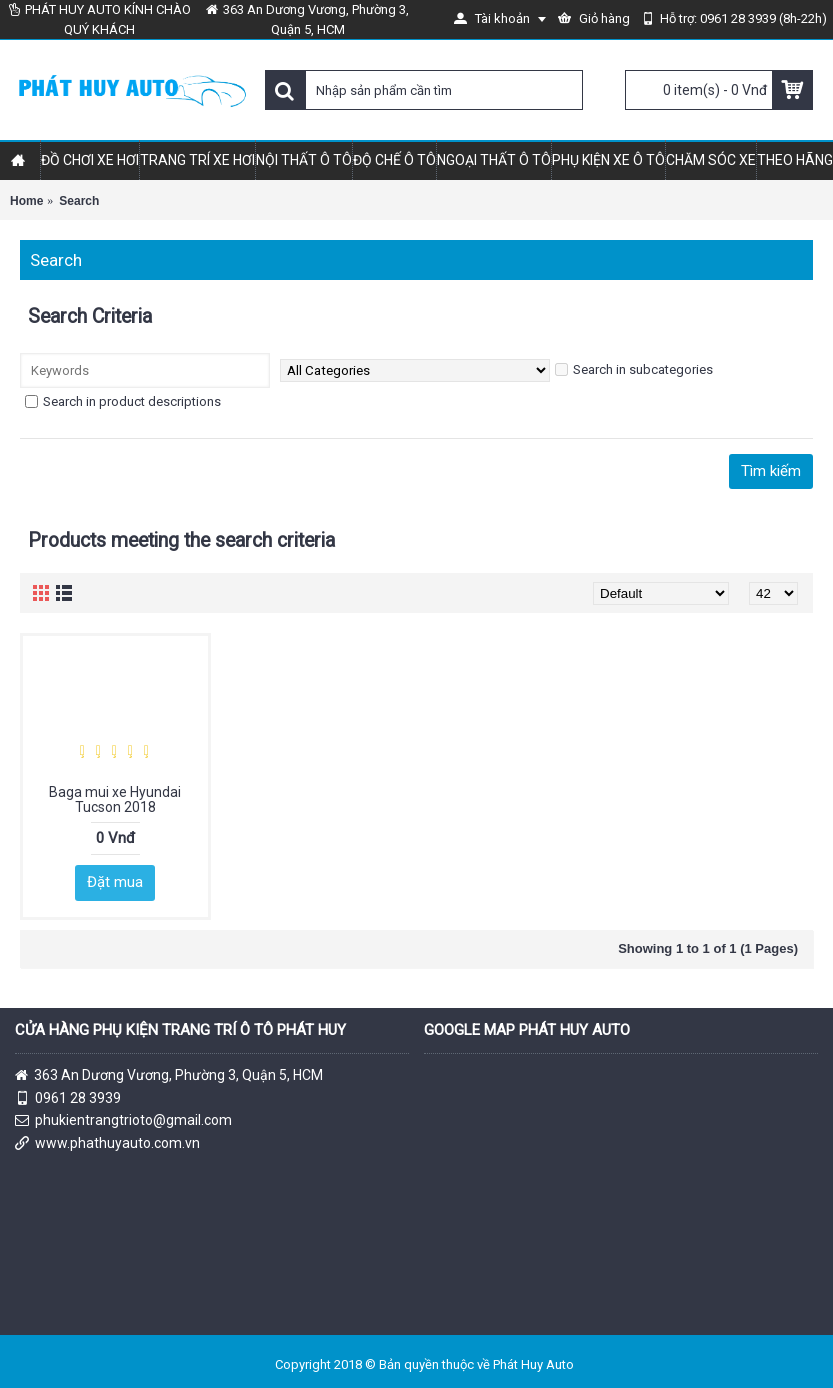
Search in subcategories (634, 369)
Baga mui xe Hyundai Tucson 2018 (115, 799)
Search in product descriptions (123, 401)
